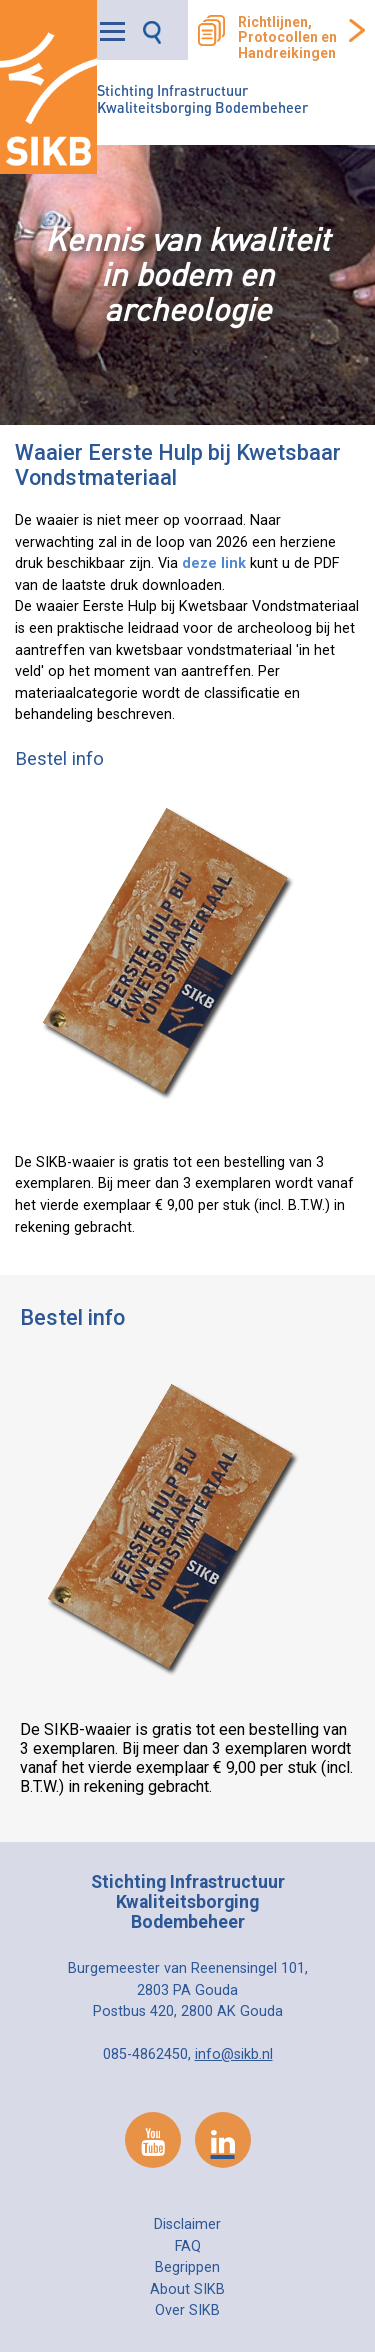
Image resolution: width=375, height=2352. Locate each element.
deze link (214, 563)
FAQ (188, 2246)
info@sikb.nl (234, 2054)
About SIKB (187, 2289)
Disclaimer (187, 2224)
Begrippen (187, 2267)
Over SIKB (187, 2310)
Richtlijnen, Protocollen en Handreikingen (287, 38)
